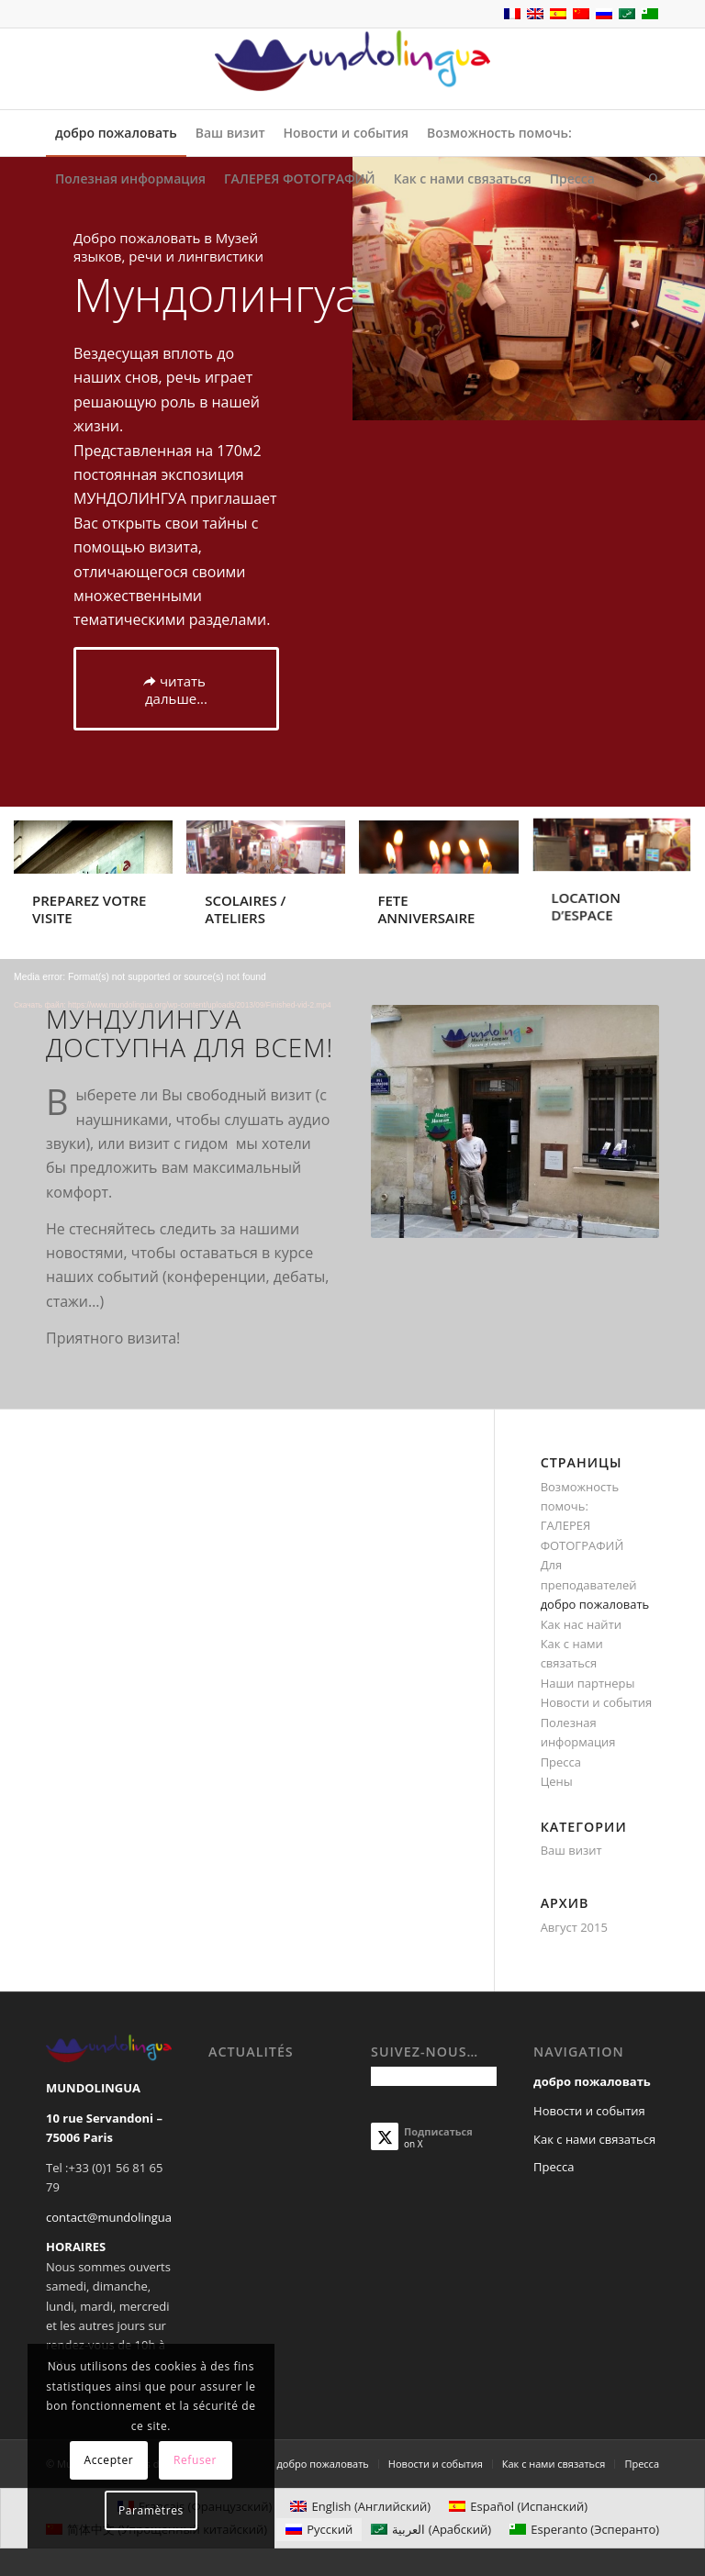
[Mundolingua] (352, 68)
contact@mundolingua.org (120, 2217)
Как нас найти (581, 1624)
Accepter (108, 2460)
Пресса (561, 1762)
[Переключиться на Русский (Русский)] (319, 2529)
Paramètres (151, 2510)
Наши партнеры (588, 1683)
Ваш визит (571, 1850)
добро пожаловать (595, 1604)
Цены (557, 1781)
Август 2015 (574, 1927)
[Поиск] (649, 179)
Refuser (195, 2460)
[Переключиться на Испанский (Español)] (518, 2506)
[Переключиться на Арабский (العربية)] (431, 2529)
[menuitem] (116, 133)
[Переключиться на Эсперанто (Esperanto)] (584, 2529)
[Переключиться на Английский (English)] (360, 2506)
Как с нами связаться (594, 2139)
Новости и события (597, 1702)
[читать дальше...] (176, 688)
